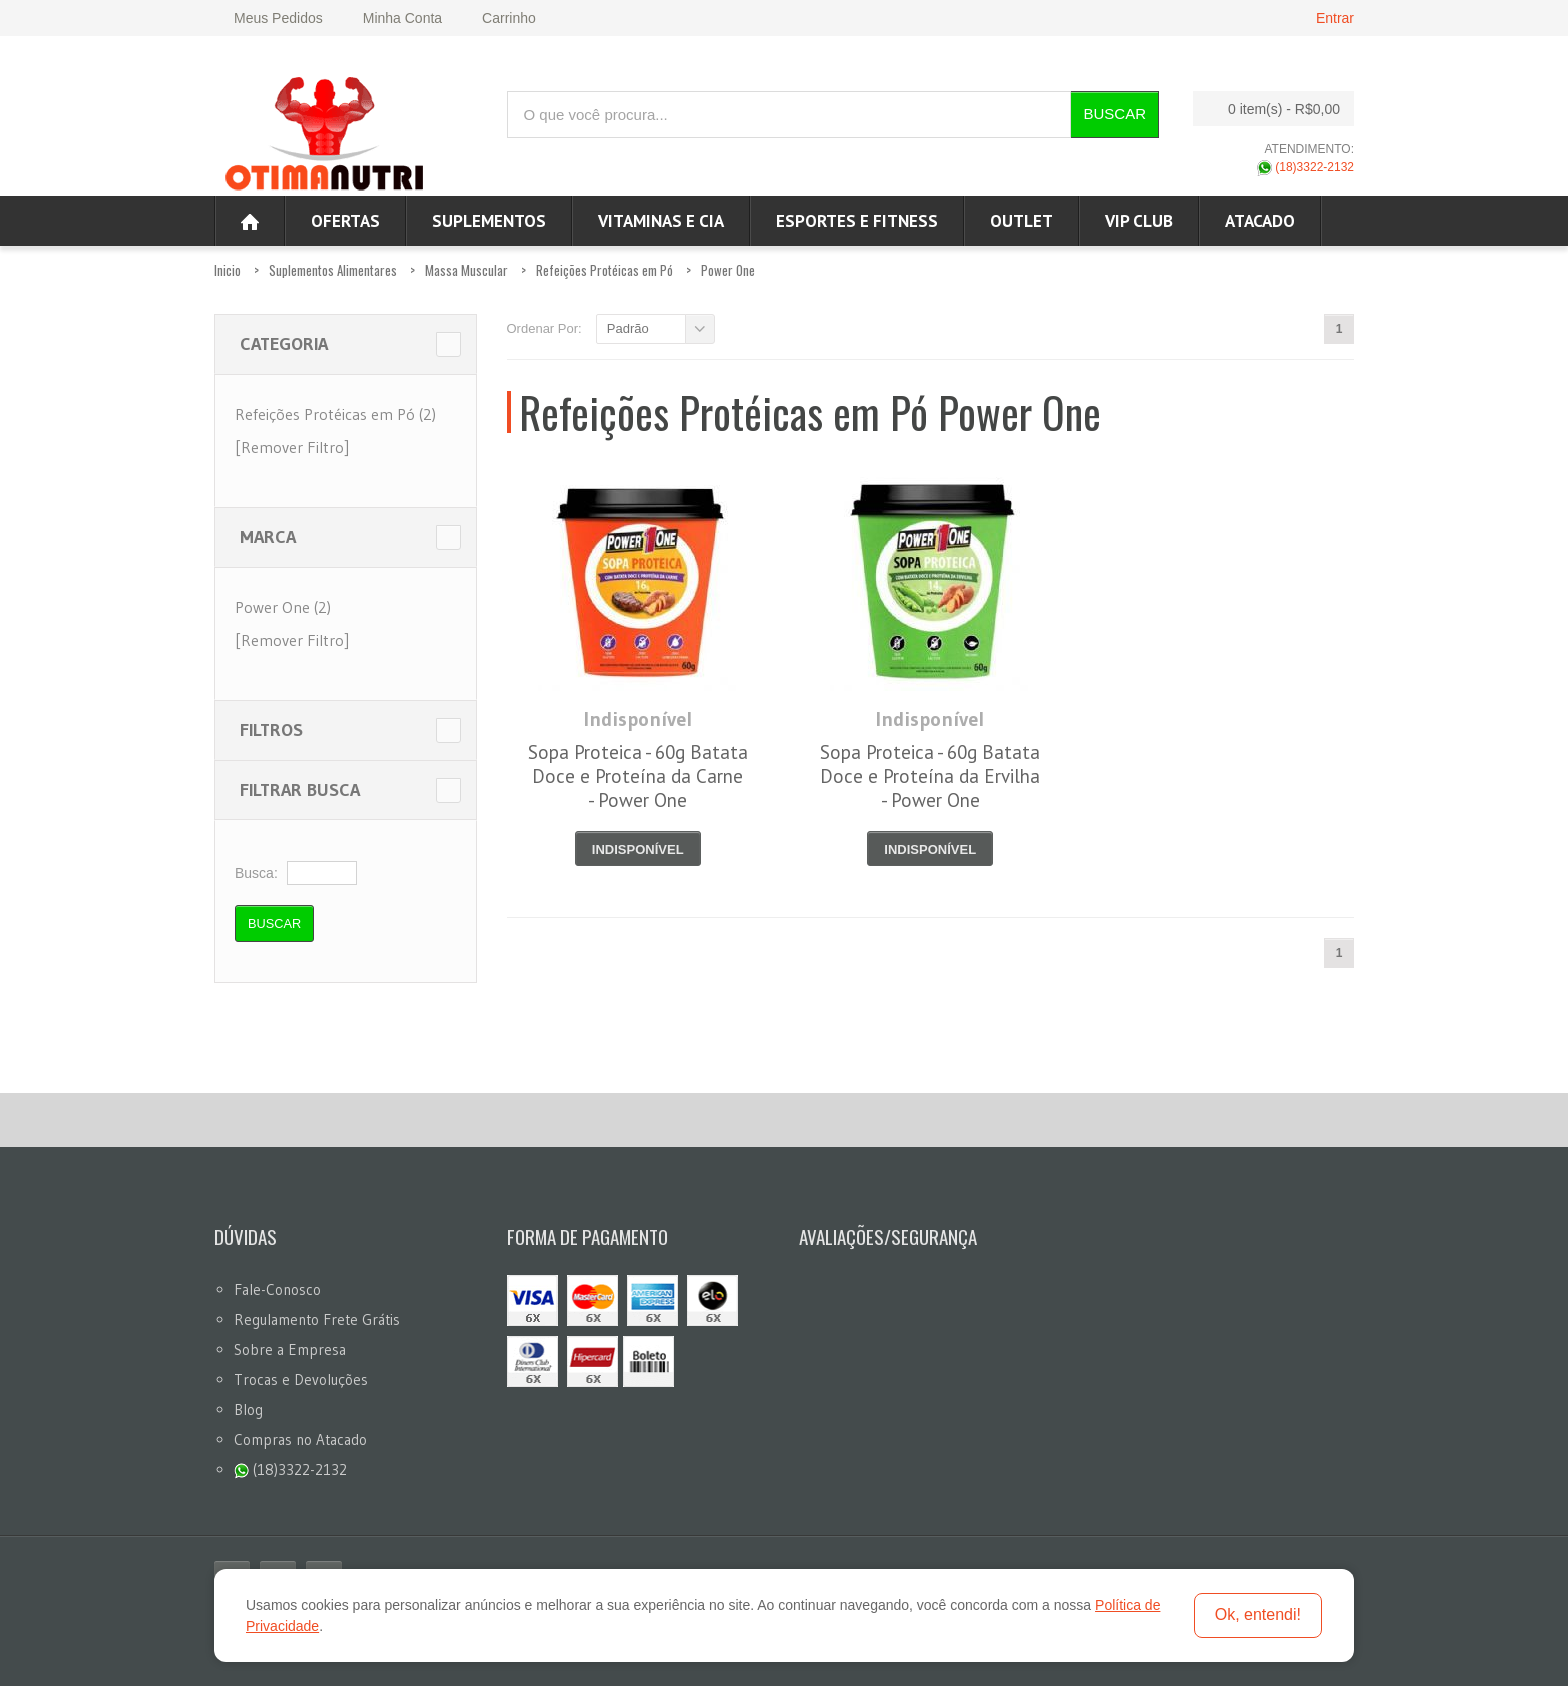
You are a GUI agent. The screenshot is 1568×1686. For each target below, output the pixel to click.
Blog (248, 1409)
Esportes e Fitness (857, 221)
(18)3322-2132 (1305, 167)
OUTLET (1021, 221)
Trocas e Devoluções (301, 1379)
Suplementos (489, 221)
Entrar (1335, 18)
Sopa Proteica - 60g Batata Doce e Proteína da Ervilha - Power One (930, 776)
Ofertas (345, 221)
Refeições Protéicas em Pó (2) (335, 414)
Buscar (1114, 113)
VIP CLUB (1139, 221)
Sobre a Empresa (290, 1349)
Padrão (628, 328)
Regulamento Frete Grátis (317, 1319)
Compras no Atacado (300, 1439)
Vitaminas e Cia (661, 221)
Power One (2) (283, 607)
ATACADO (1260, 221)
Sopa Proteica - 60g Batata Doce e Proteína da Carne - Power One (638, 776)
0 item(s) (1268, 108)
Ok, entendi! (1258, 1614)
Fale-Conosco (277, 1289)
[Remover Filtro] (292, 447)
